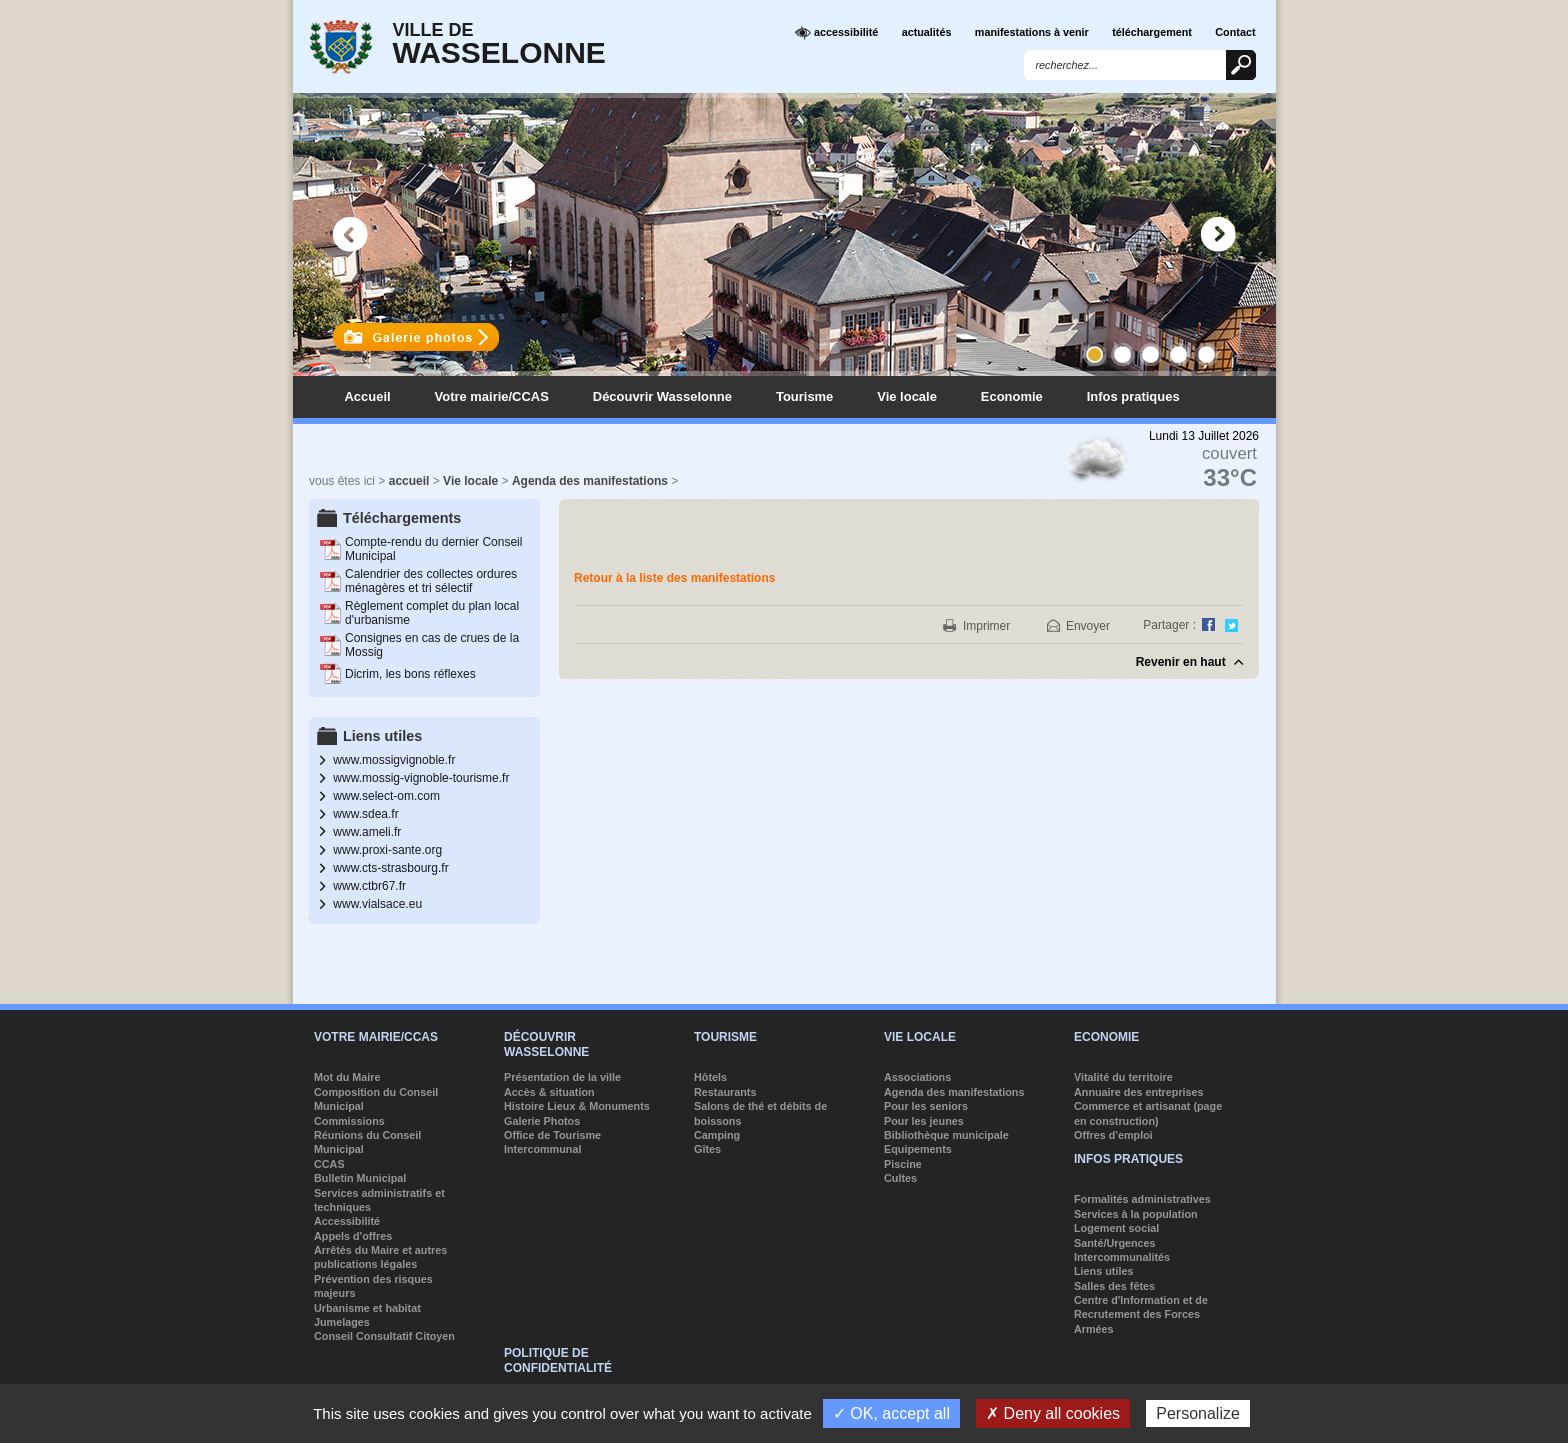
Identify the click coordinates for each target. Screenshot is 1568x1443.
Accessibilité (347, 1221)
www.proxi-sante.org (387, 850)
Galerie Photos (542, 1121)
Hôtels (710, 1077)
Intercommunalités (1122, 1257)
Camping (717, 1135)
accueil (409, 481)
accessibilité (836, 33)
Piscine (903, 1164)
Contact (1235, 32)
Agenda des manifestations (590, 481)
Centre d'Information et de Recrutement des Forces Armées (1141, 1314)
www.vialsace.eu (377, 904)
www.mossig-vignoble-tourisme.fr (421, 778)
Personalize (1198, 1413)
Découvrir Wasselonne (662, 396)
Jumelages (342, 1322)
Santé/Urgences (1115, 1243)
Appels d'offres (353, 1236)
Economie (1012, 396)
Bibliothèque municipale (946, 1135)
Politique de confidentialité (558, 1360)
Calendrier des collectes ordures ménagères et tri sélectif (431, 581)
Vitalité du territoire (1123, 1077)
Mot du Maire (347, 1077)
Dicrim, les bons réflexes (410, 674)
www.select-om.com (386, 796)
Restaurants (725, 1092)
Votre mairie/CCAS (492, 396)
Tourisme (804, 396)
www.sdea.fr (365, 814)
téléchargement (1152, 32)
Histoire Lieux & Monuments (577, 1106)
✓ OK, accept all (891, 1413)
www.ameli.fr (367, 832)
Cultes (900, 1178)
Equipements (918, 1149)
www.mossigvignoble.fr (394, 760)
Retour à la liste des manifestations (674, 578)
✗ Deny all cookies (1053, 1413)
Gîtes (707, 1149)
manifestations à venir (1032, 32)
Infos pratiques (1133, 396)
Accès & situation (549, 1092)
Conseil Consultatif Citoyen (384, 1336)
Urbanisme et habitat (367, 1308)
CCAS (329, 1164)
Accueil (368, 396)
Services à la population (1136, 1214)
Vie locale (907, 396)
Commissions (349, 1121)
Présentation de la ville (562, 1077)
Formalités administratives (1142, 1199)
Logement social (1116, 1228)
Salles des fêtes (1114, 1286)
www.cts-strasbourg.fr (390, 868)
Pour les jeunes (924, 1121)
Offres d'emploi (1113, 1135)
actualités (927, 32)
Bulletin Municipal (360, 1178)
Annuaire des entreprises (1139, 1092)
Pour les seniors (926, 1106)
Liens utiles (1103, 1271)
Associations (917, 1077)
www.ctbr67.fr (369, 886)
